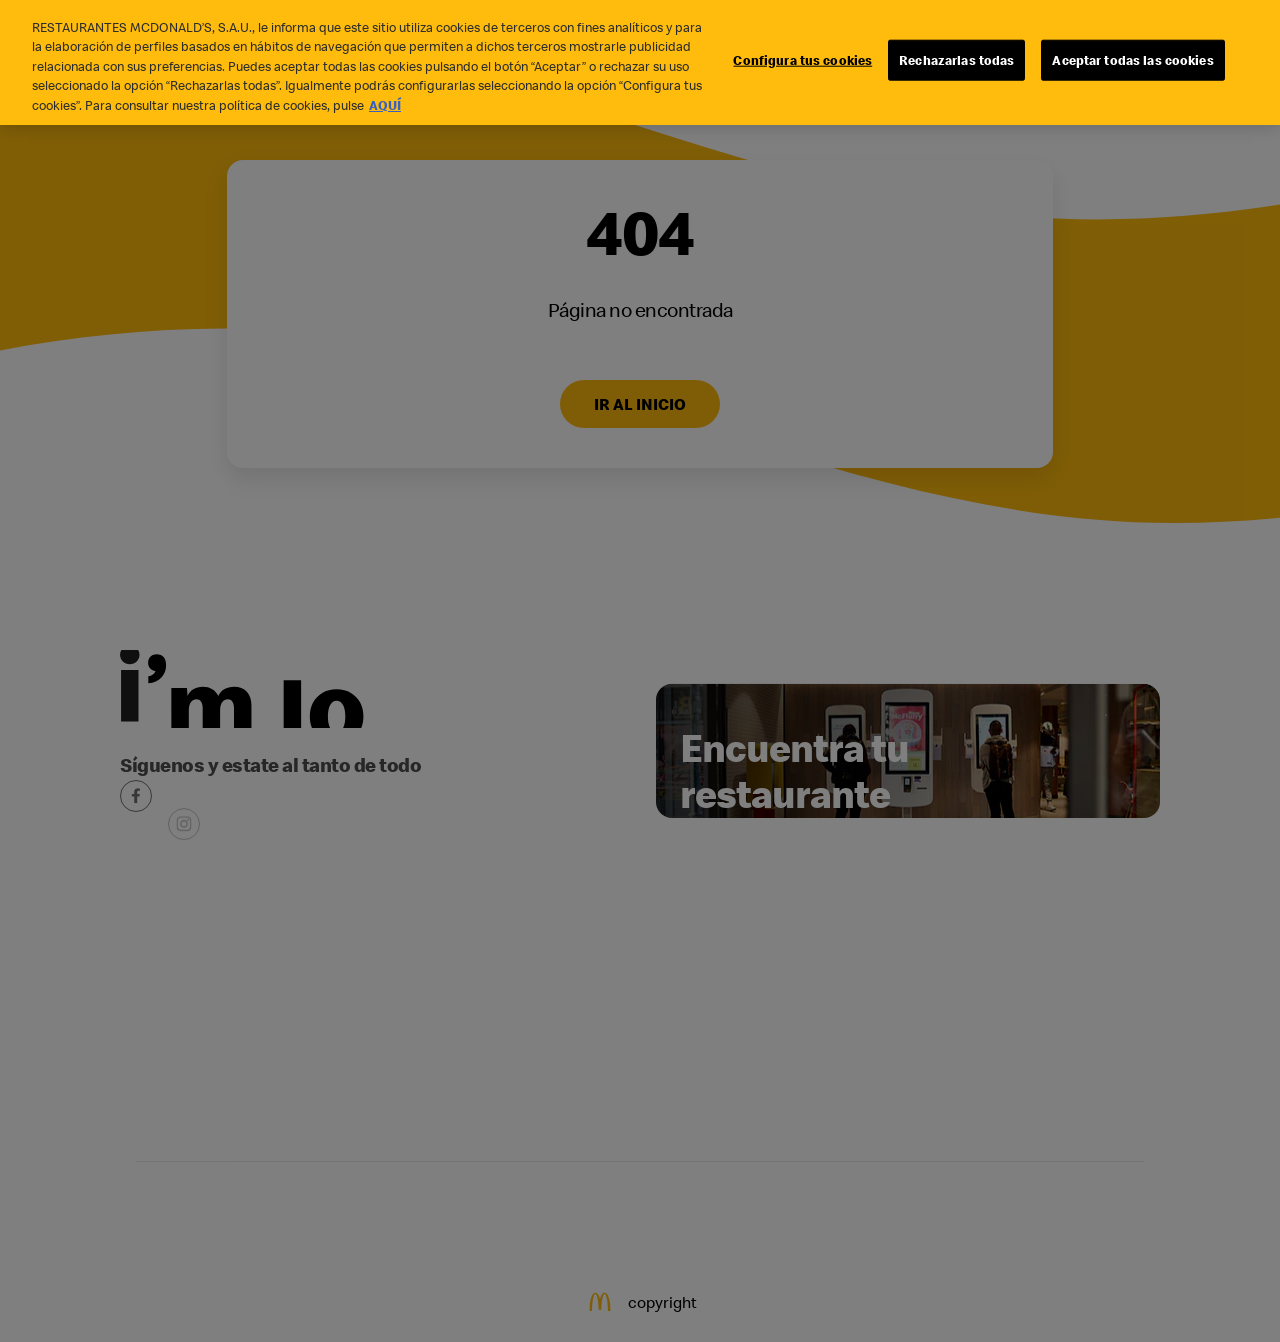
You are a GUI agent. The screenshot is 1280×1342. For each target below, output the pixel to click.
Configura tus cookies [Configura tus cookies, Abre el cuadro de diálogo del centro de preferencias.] (802, 51)
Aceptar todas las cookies (1132, 51)
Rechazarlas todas (956, 51)
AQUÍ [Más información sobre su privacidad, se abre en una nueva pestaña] (385, 97)
